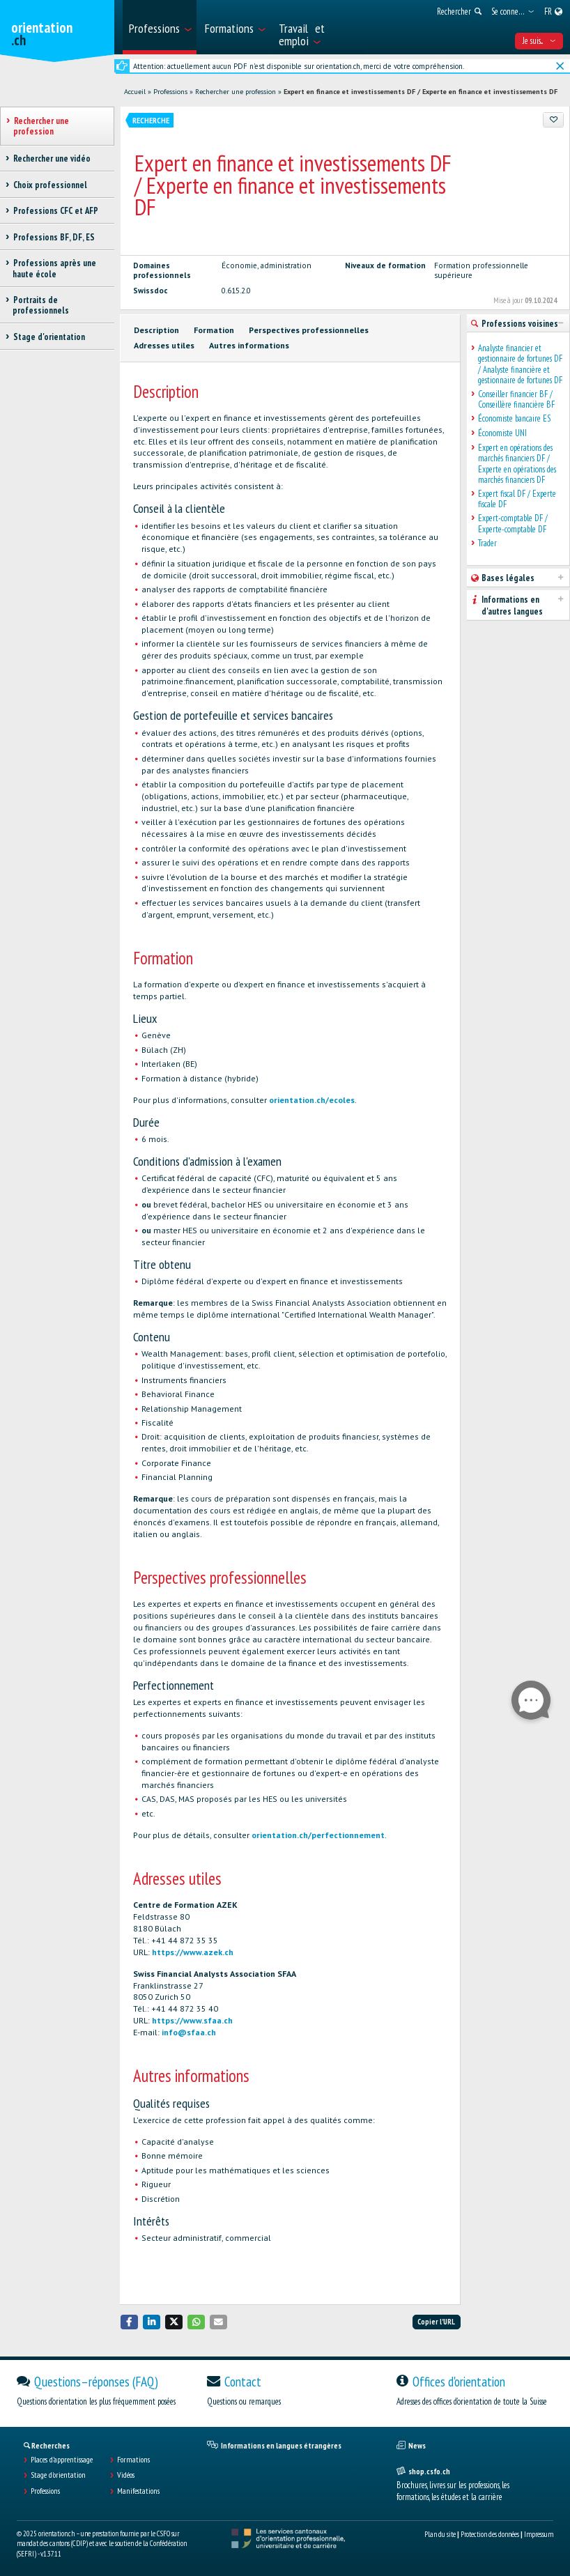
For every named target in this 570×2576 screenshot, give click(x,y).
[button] (130, 2322)
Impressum (538, 2534)
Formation (214, 330)
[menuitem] (160, 27)
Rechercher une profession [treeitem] (41, 126)
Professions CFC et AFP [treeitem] (55, 211)
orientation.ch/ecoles (312, 1100)
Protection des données (490, 2534)
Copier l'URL (436, 2322)
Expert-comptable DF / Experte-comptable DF (513, 523)
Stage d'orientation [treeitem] (49, 337)
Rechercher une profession (235, 91)
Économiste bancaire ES (514, 418)
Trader (487, 543)
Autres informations (249, 345)
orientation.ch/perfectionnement (318, 1835)
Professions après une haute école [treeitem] (54, 268)
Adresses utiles (164, 345)
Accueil (135, 91)
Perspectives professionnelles (309, 330)
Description (156, 330)
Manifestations (138, 2491)
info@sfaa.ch (189, 2032)
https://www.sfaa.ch (192, 2020)
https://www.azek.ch (192, 1952)
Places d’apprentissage (62, 2460)
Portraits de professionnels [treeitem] (41, 305)
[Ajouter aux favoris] (553, 120)
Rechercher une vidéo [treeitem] (52, 158)
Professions (170, 91)
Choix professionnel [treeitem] (50, 185)
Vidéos (125, 2475)
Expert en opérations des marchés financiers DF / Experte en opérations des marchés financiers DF (517, 463)
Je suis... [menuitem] (539, 41)
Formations (133, 2460)
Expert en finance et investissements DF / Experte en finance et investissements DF (420, 91)
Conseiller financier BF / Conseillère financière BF (516, 399)
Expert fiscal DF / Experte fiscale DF (517, 499)
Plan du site (440, 2534)
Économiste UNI (502, 433)
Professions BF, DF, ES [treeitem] (54, 237)
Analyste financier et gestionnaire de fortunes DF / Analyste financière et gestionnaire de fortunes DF (520, 364)
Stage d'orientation (58, 2475)
